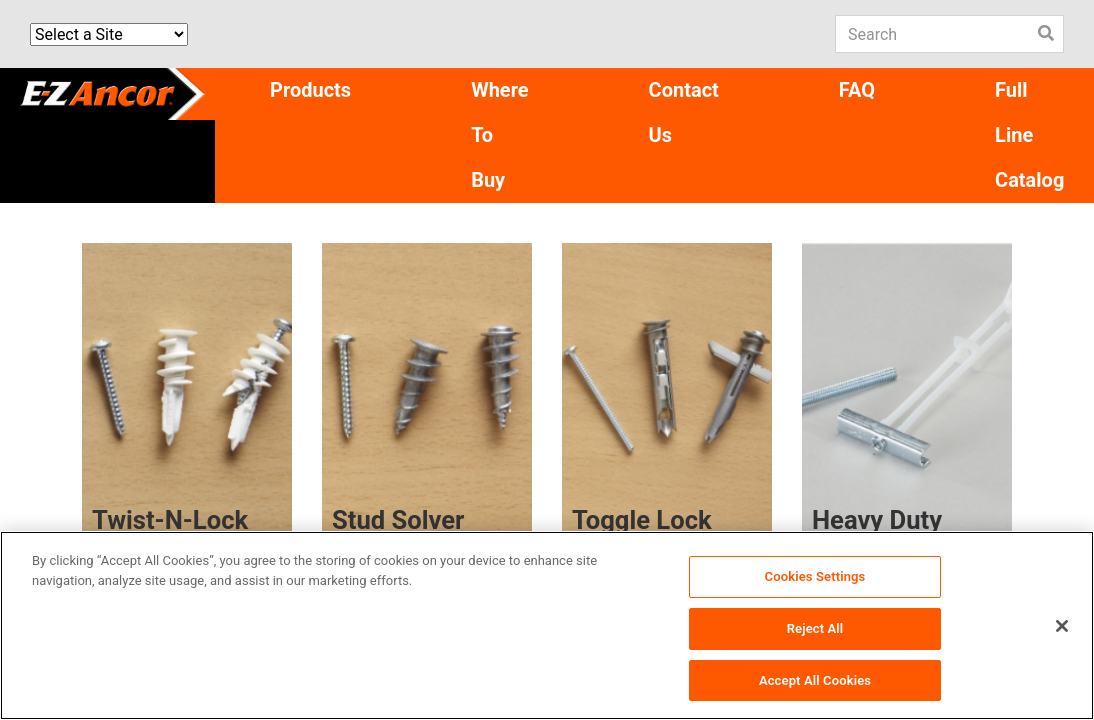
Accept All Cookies (815, 681)
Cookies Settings (815, 578)
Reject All (815, 630)
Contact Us (684, 112)
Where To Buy (499, 135)
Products (310, 90)
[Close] (1062, 628)
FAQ (857, 90)
